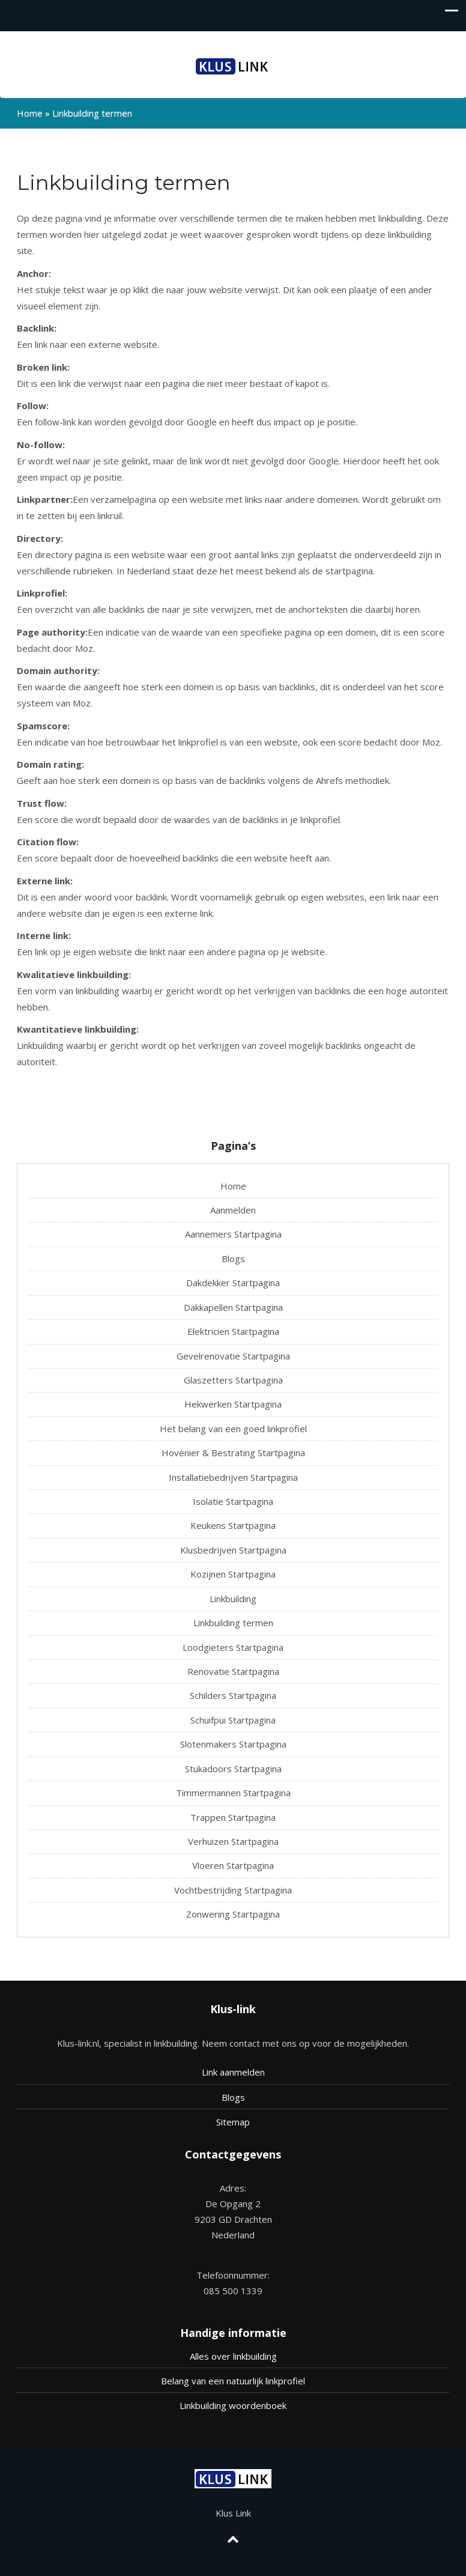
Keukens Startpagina (233, 1525)
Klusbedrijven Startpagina (233, 1550)
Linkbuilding (233, 1599)
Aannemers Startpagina (233, 1234)
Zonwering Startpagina (233, 1914)
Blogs (233, 1259)
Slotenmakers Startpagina (233, 1744)
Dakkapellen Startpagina (233, 1307)
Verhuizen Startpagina (233, 1841)
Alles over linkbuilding (233, 2356)
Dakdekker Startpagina (233, 1283)
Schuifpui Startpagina (233, 1720)
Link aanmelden (233, 2072)
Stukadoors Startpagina (233, 1769)
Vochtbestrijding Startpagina (233, 1890)
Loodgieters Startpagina (233, 1647)
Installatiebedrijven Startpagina (233, 1477)
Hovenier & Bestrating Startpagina (233, 1453)
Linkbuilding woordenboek (233, 2405)
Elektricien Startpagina (233, 1331)
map (241, 2122)
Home (30, 113)
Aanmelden (233, 1210)
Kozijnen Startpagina (233, 1574)
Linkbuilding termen (233, 1623)
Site (224, 2122)
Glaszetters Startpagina (233, 1380)
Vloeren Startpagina (233, 1865)
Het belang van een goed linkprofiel (233, 1429)
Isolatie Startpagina (233, 1501)
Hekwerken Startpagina (233, 1404)
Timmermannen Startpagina (233, 1793)
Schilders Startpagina (233, 1695)
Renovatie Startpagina (233, 1671)
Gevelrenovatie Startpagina (233, 1356)
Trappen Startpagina (233, 1817)
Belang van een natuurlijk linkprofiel (233, 2381)
